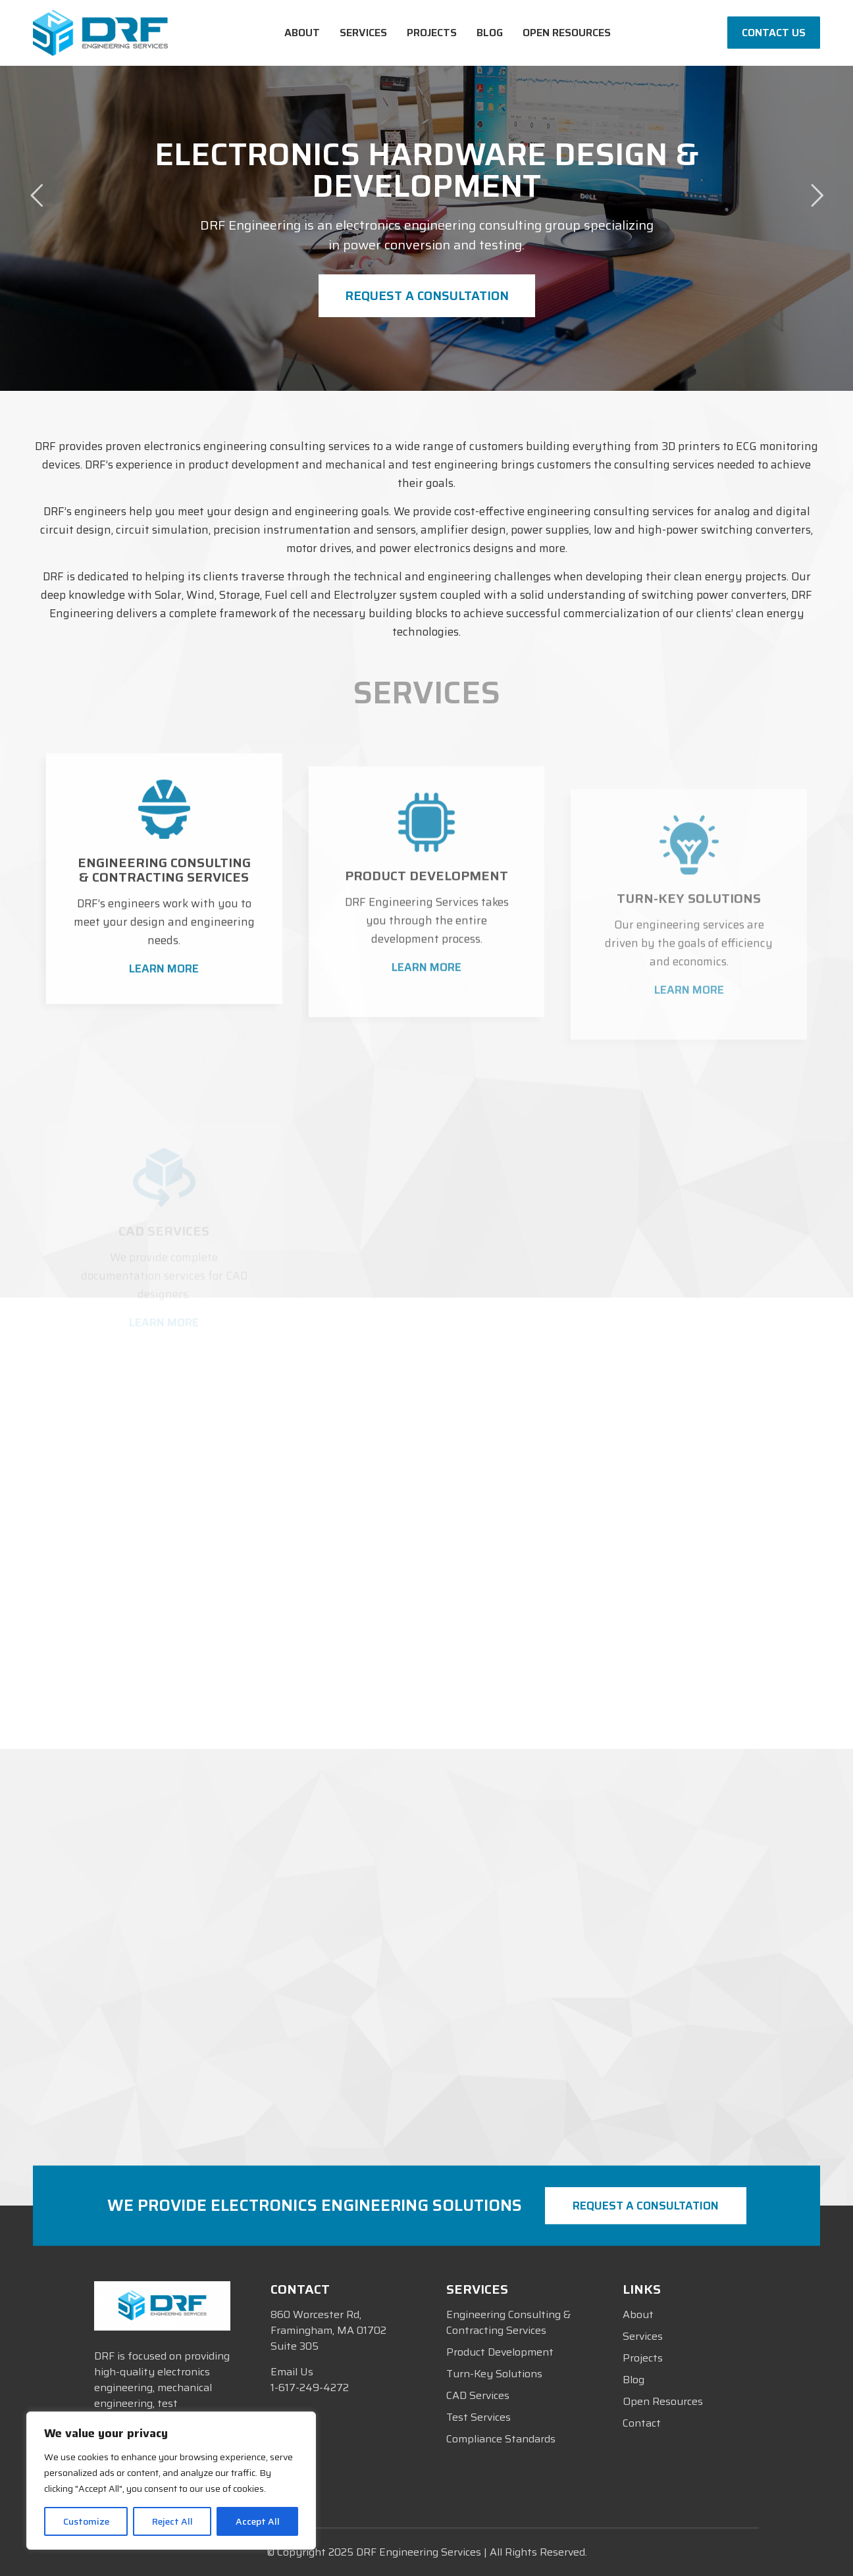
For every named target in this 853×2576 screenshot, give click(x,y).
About (638, 2314)
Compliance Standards (501, 2439)
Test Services (478, 2417)
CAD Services (477, 2395)
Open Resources (663, 2401)
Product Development (500, 2352)
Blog (633, 2379)
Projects (643, 2358)
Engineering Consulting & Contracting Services (508, 2322)
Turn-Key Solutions (494, 2373)
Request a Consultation (427, 295)
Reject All (172, 2521)
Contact (642, 2423)
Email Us (292, 2371)
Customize (86, 2521)
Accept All (258, 2521)
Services (643, 2336)
